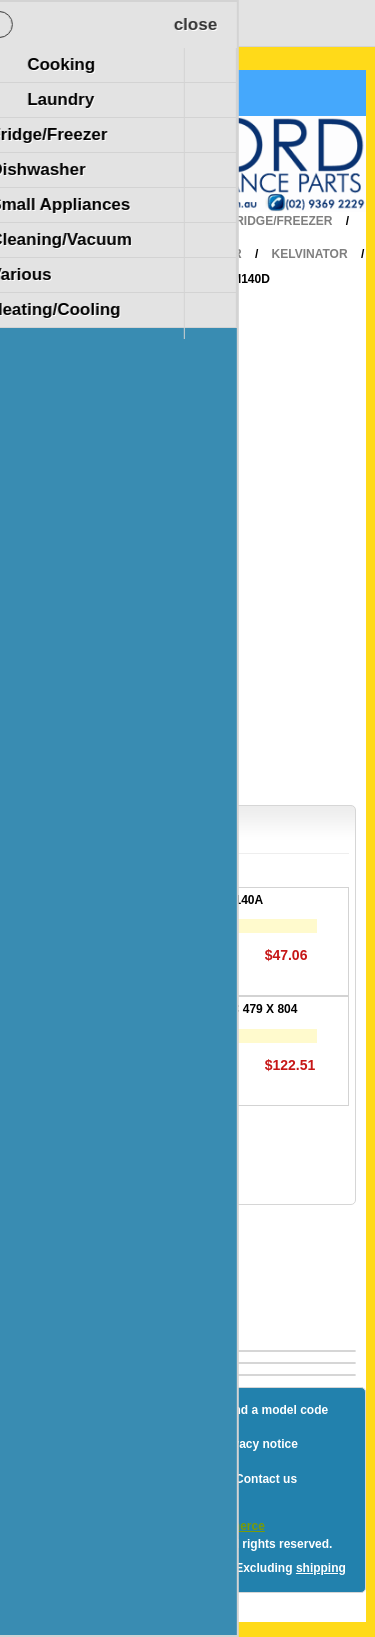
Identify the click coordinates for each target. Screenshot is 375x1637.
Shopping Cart (88, 93)
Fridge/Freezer (280, 221)
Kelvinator (310, 254)
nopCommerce (223, 1526)
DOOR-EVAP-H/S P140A (195, 900)
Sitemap (128, 1410)
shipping (321, 1568)
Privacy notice (256, 1444)
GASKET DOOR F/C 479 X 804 (212, 1009)
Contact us (266, 1479)
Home (180, 221)
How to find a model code (255, 1410)
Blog (60, 1410)
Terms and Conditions (141, 1479)
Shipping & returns (131, 1444)
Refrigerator (194, 254)
